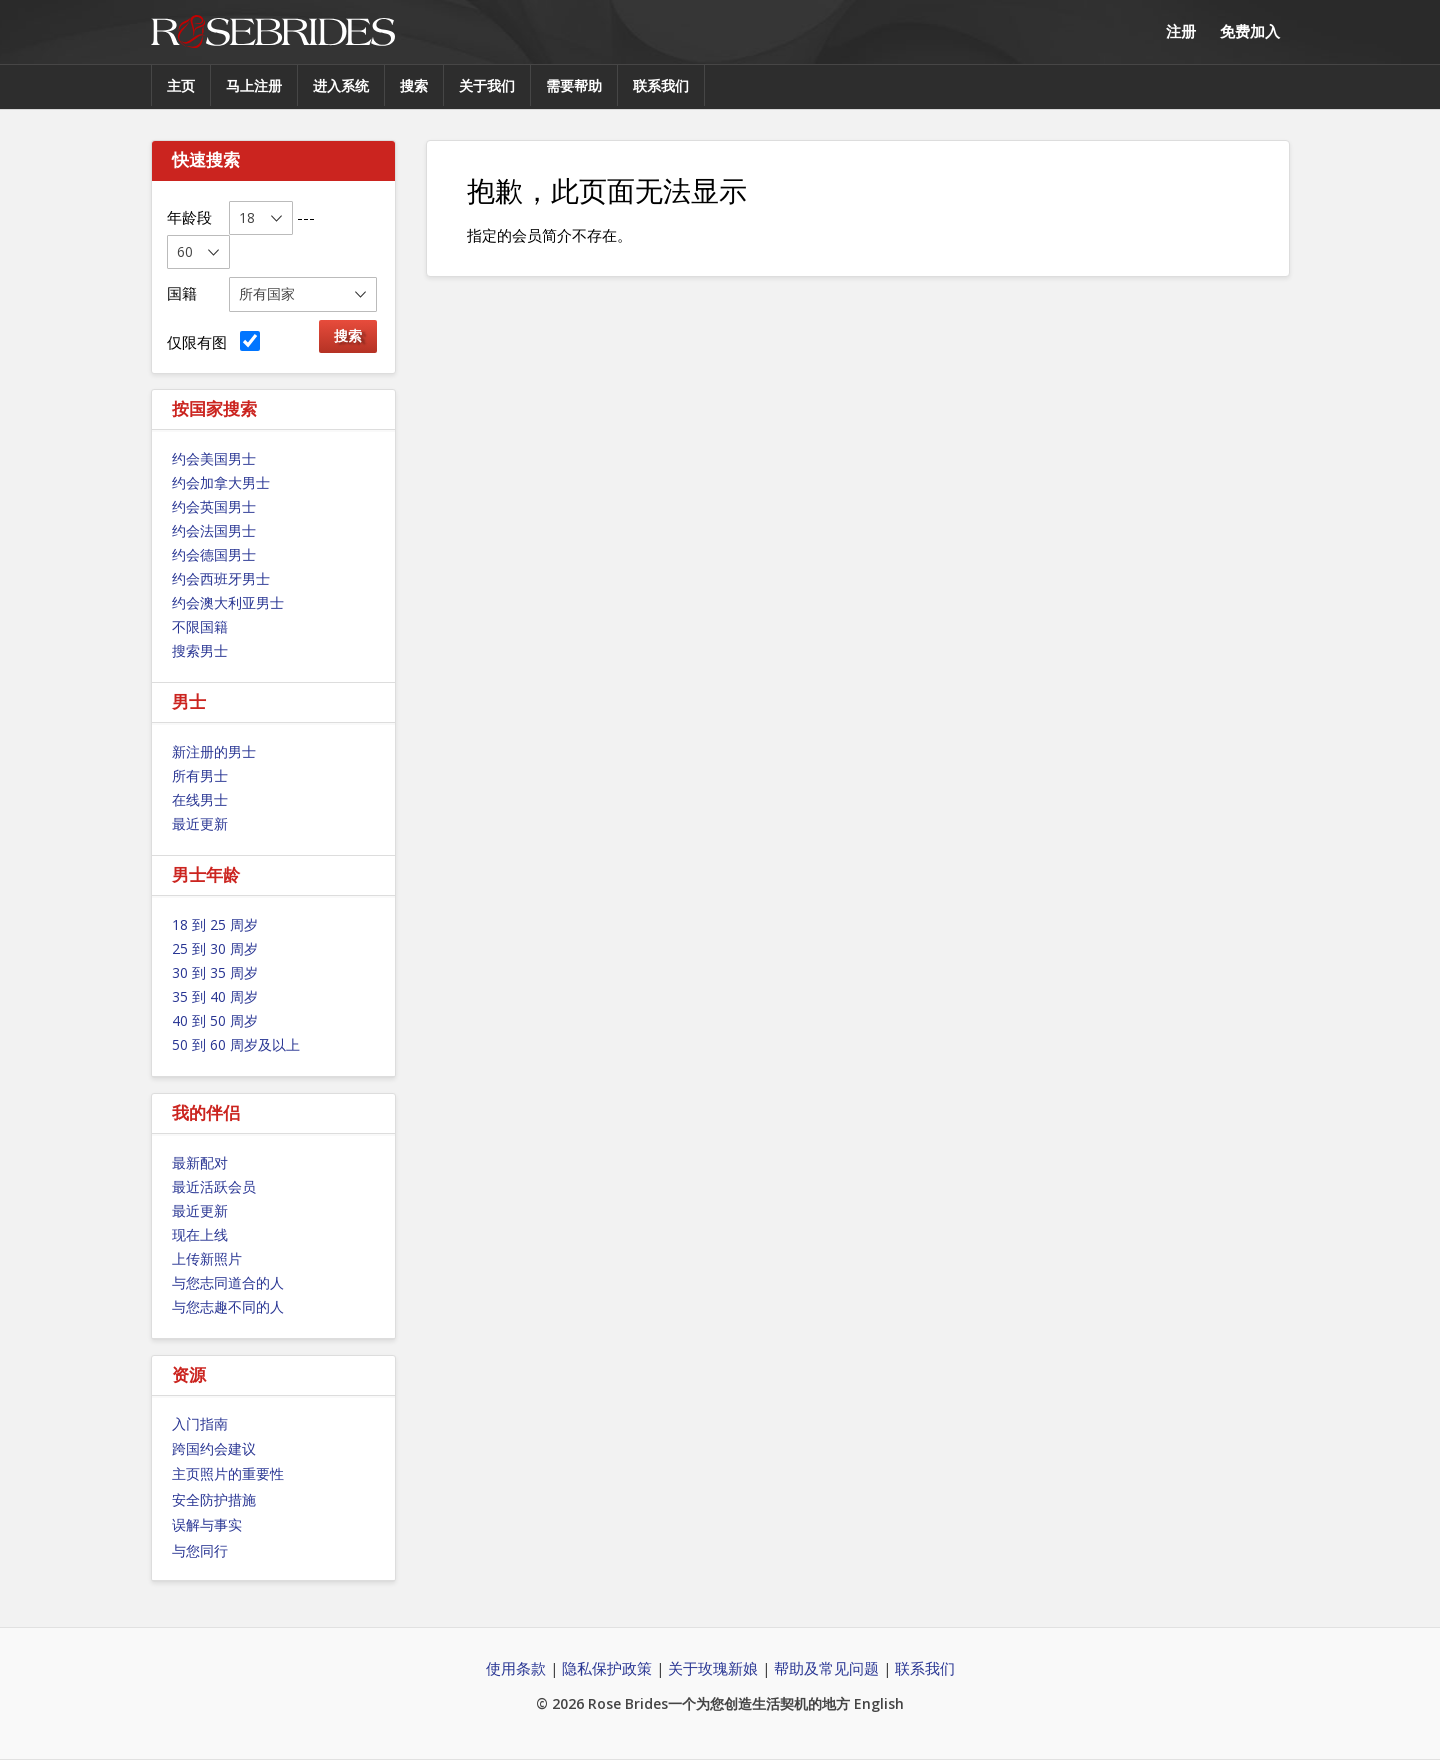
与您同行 (200, 1550)
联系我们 (661, 85)
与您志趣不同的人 (228, 1306)
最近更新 (200, 823)
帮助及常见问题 (826, 1668)
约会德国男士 (214, 554)
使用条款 (516, 1668)
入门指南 (200, 1423)
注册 (1181, 31)
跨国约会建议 (214, 1448)
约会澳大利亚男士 (228, 602)
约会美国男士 (214, 458)
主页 (181, 85)
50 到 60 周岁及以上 (236, 1044)
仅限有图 (213, 341)
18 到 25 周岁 (215, 924)
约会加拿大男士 (221, 482)
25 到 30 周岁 (215, 948)
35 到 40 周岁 (215, 996)
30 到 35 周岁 (215, 972)
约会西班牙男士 (221, 578)
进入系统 (341, 85)
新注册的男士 (214, 751)
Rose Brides (273, 32)
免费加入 (1250, 31)
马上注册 (254, 85)
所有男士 (200, 775)
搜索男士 (200, 650)
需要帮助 (574, 85)
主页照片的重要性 (228, 1473)
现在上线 (200, 1234)
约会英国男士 (214, 506)
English (879, 1703)
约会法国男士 (214, 530)
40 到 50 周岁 (215, 1020)
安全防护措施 (214, 1499)
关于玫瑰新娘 (713, 1668)
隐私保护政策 (607, 1668)
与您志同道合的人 (228, 1282)
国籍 (182, 293)
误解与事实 (207, 1524)
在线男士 (200, 799)
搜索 (414, 85)
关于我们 (487, 85)
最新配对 (200, 1162)
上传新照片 (207, 1258)
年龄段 (189, 217)
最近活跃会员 (214, 1186)
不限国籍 (200, 626)
